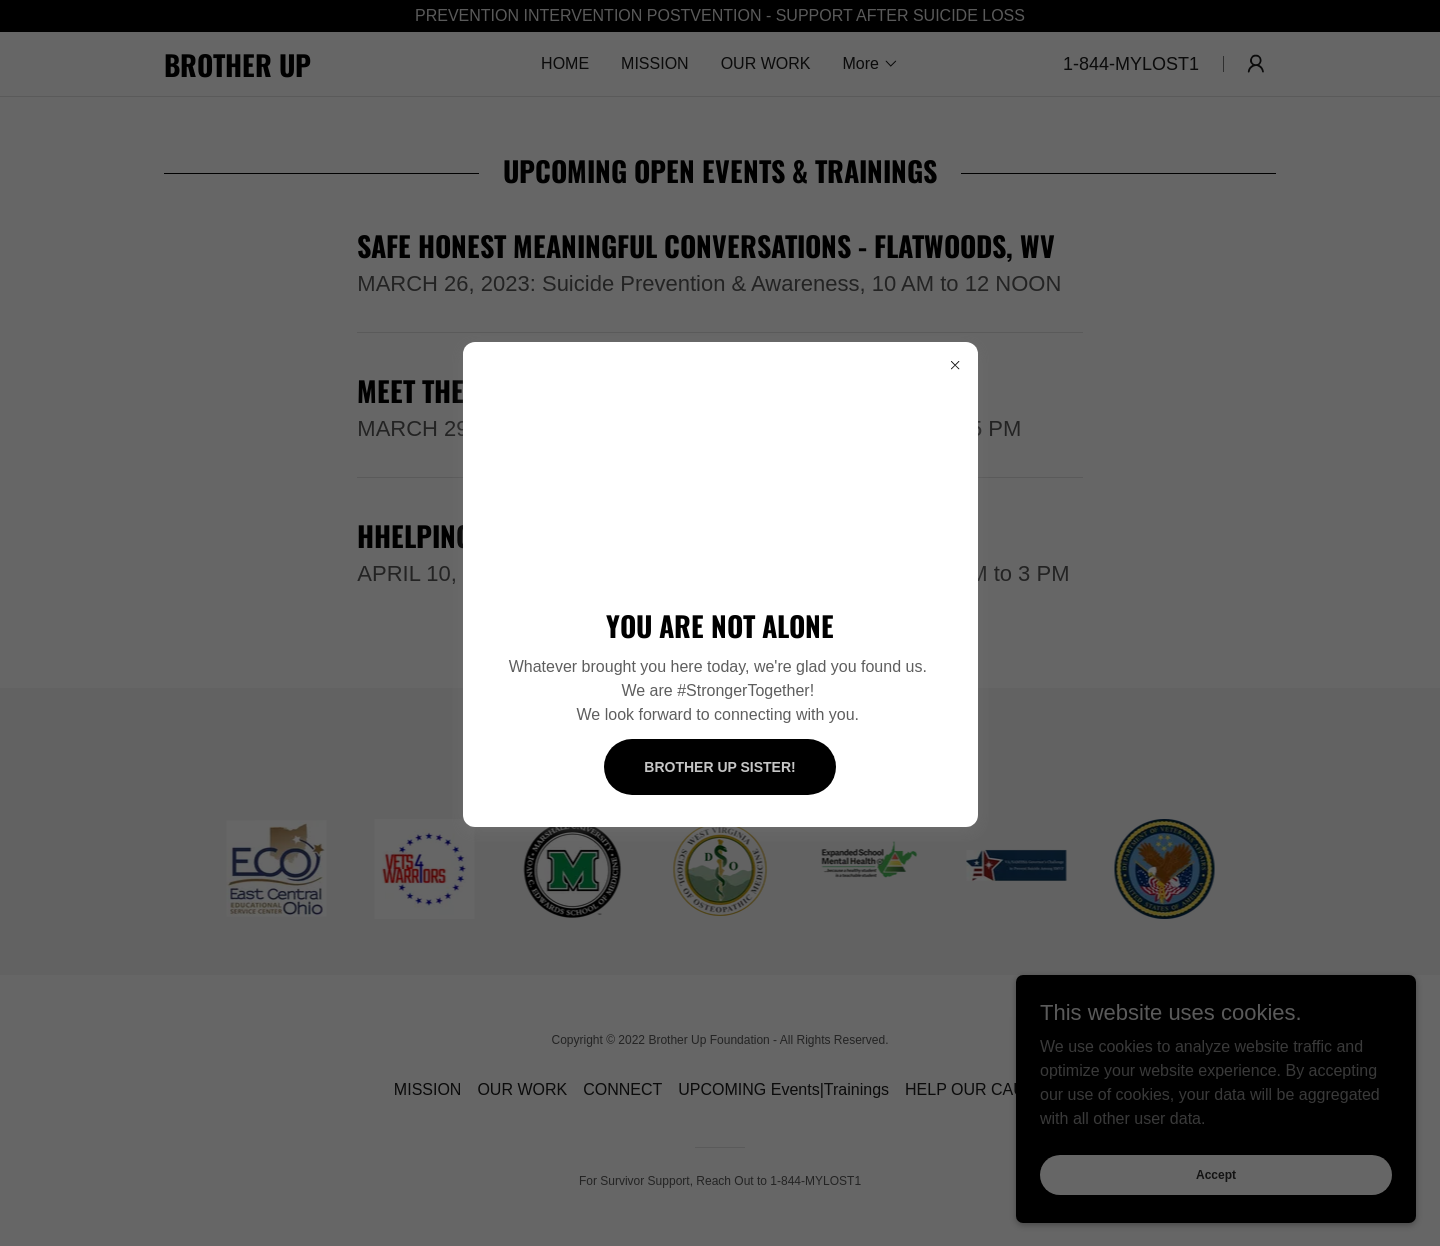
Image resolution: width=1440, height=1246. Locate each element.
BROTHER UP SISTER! (719, 767)
